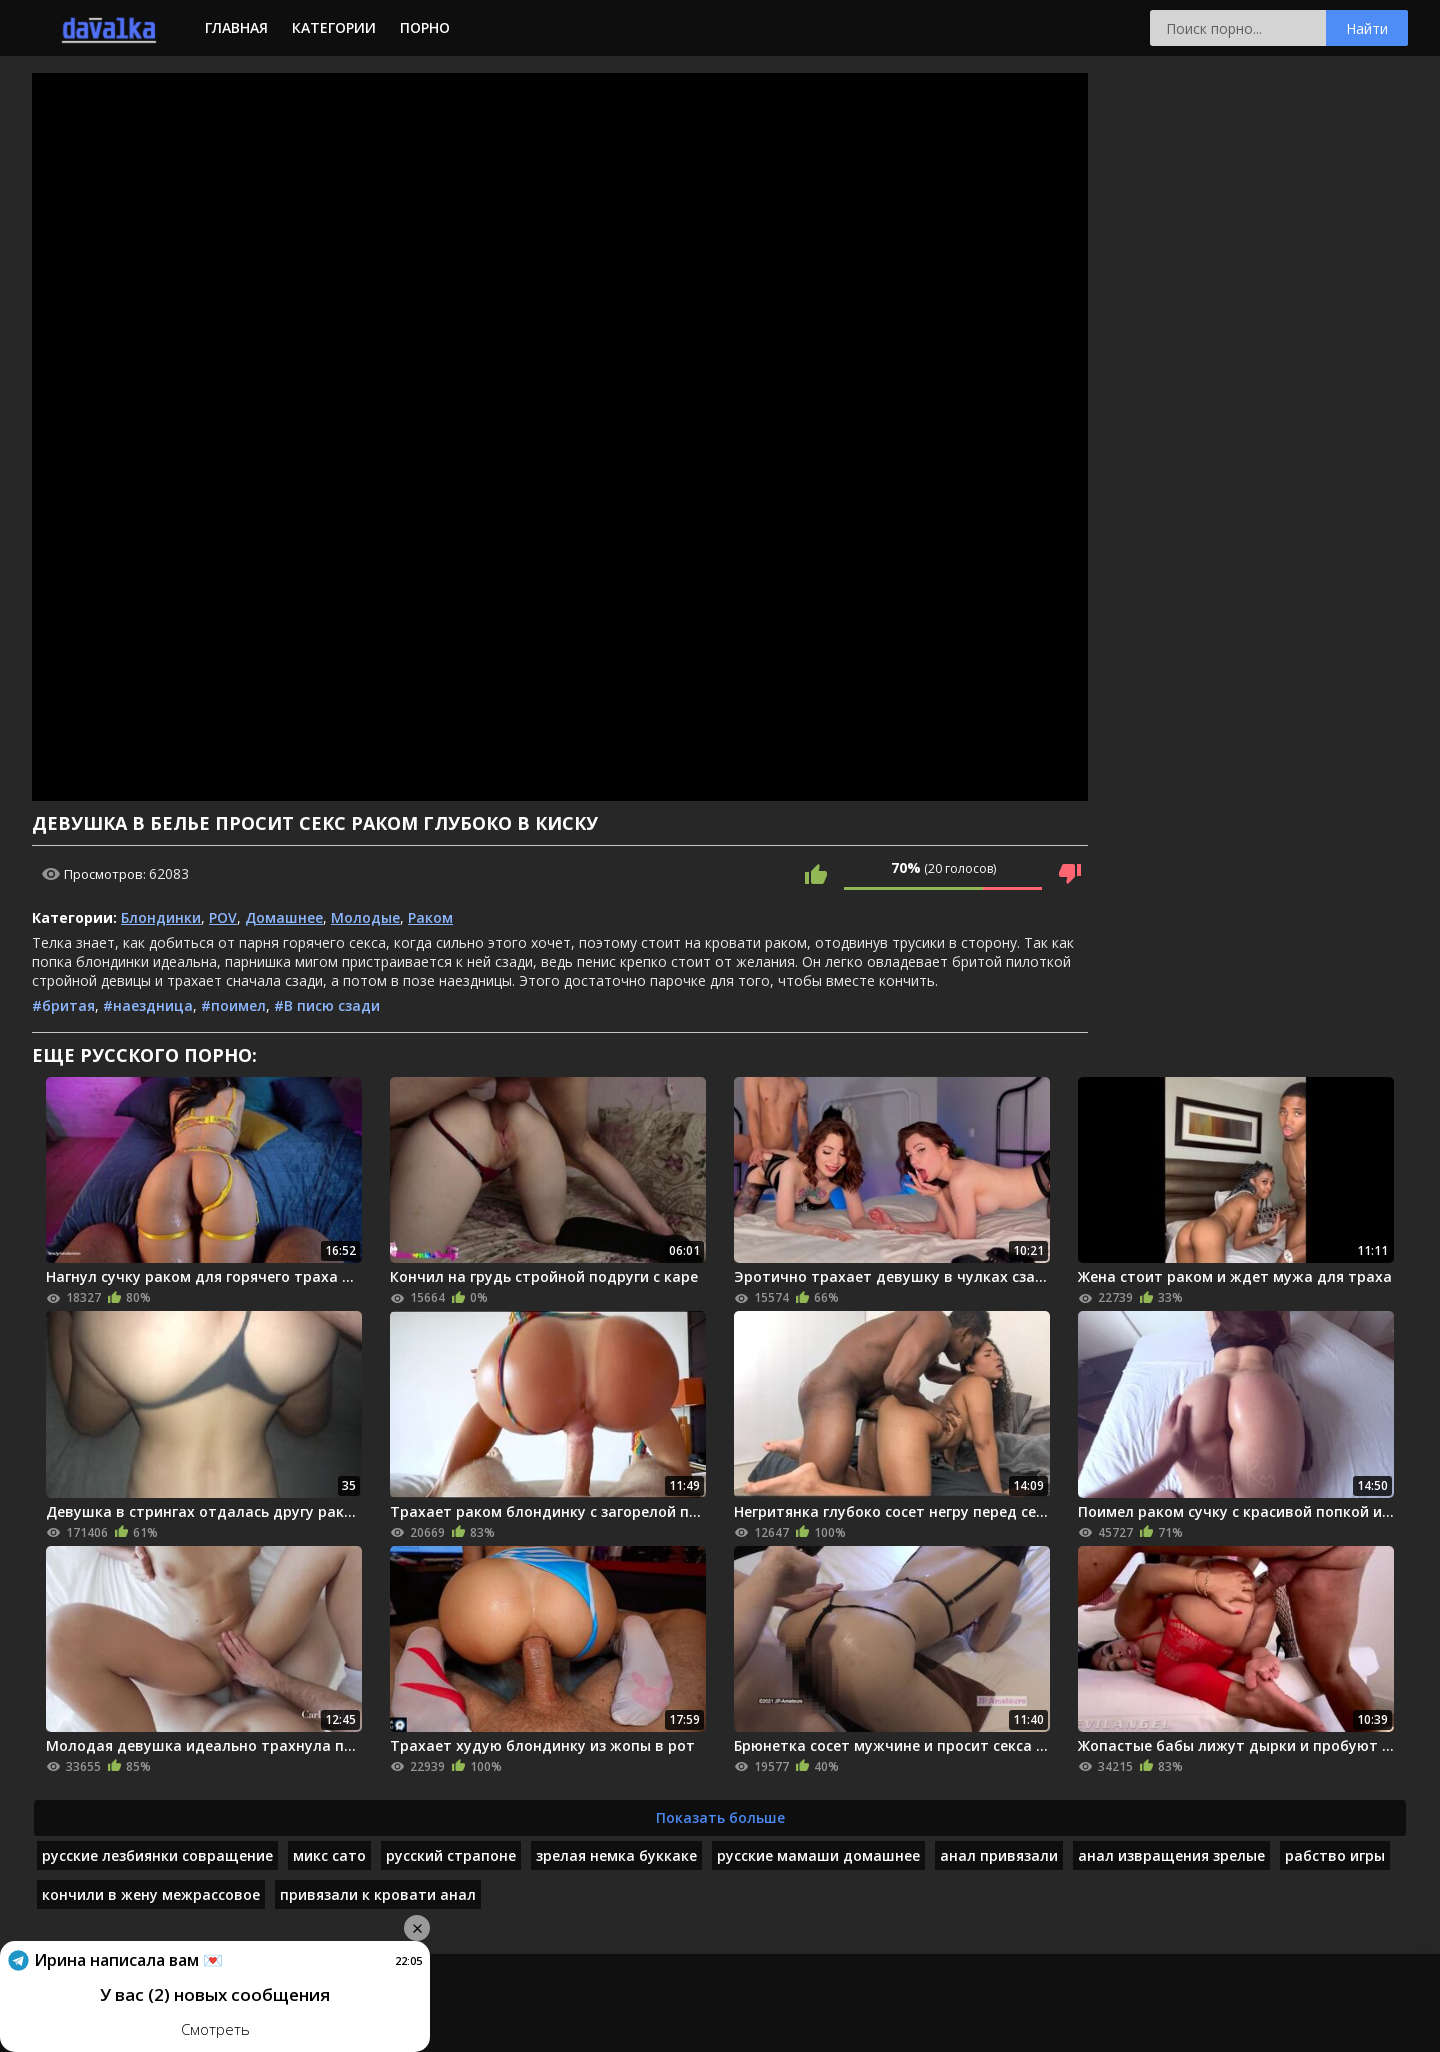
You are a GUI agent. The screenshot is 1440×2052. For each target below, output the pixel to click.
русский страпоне (451, 1855)
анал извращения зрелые (1171, 1855)
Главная (236, 27)
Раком (430, 917)
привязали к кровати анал (378, 1894)
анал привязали (999, 1855)
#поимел (233, 1005)
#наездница (148, 1005)
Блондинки (161, 917)
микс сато (329, 1855)
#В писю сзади (327, 1005)
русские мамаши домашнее (818, 1855)
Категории (334, 27)
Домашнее (284, 917)
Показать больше (720, 1817)
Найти (1367, 28)
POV (223, 917)
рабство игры (1335, 1855)
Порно (425, 27)
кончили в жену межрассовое (151, 1894)
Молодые (365, 917)
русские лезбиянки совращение (157, 1855)
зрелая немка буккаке (616, 1855)
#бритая (63, 1005)
